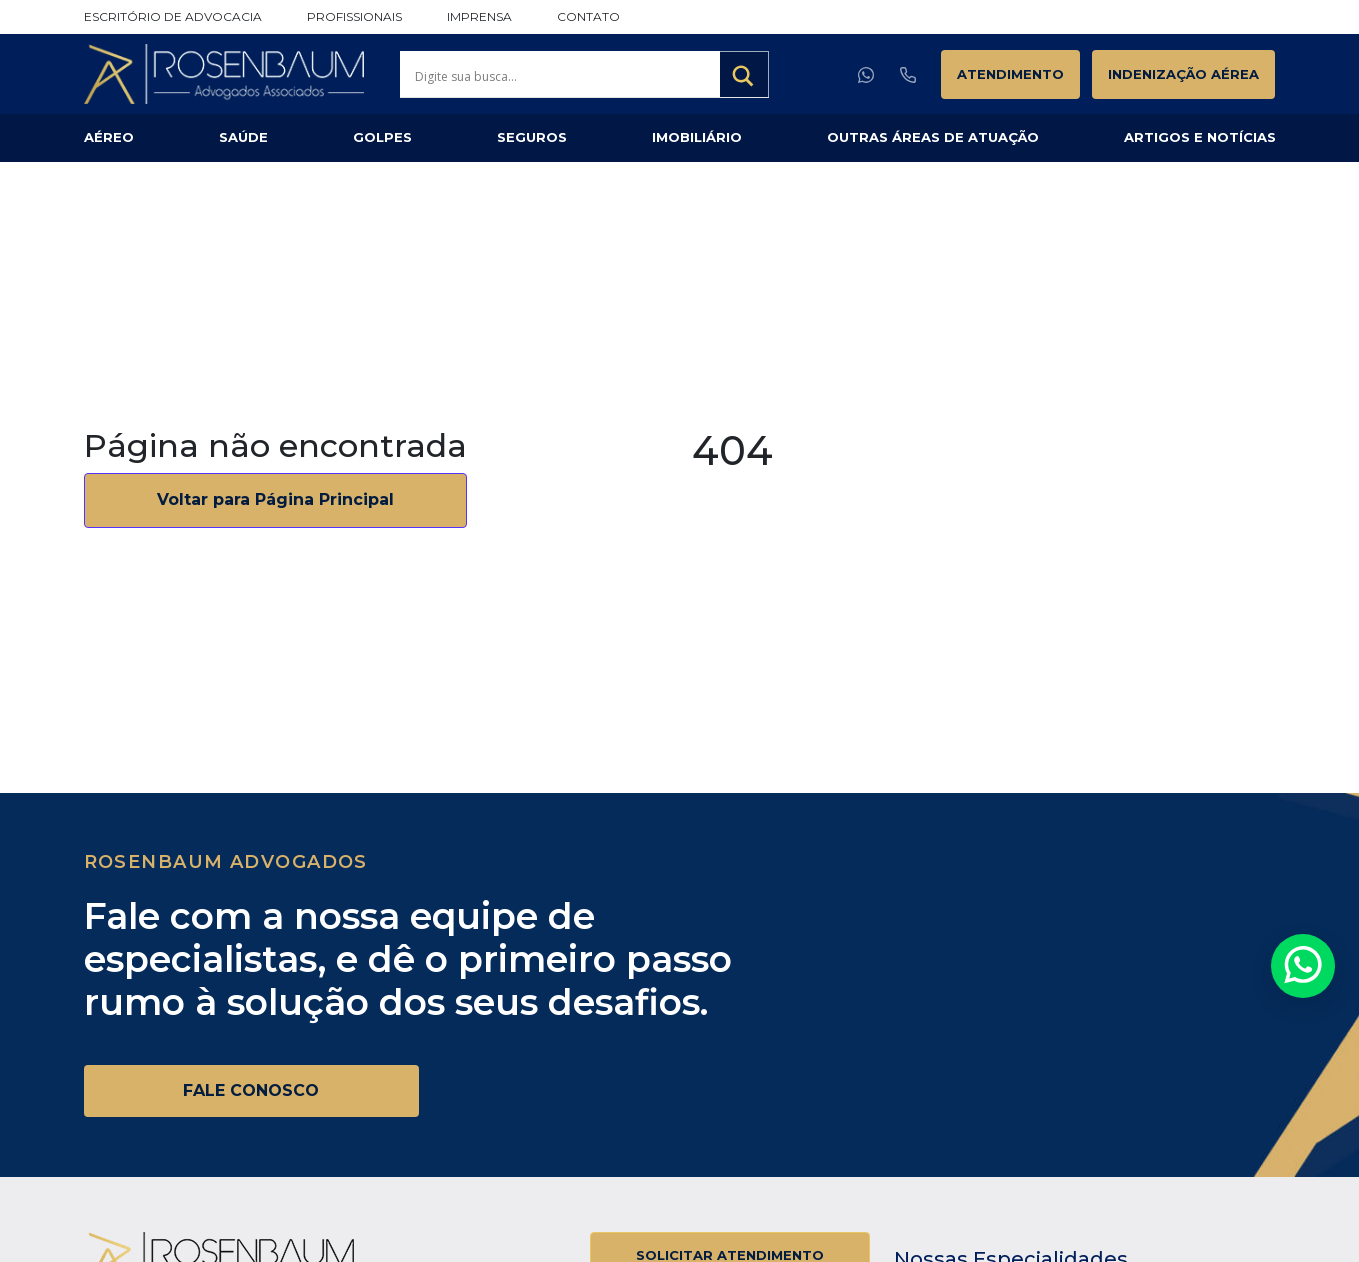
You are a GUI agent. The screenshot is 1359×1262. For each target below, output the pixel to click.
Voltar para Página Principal (275, 499)
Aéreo (109, 137)
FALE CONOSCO (251, 1090)
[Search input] (565, 76)
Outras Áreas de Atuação (933, 137)
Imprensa (479, 16)
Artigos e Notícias (1200, 137)
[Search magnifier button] (744, 76)
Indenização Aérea (1183, 74)
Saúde (243, 137)
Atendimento (1010, 74)
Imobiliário (697, 137)
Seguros (532, 137)
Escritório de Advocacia (173, 16)
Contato (588, 16)
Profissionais (354, 16)
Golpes (382, 137)
